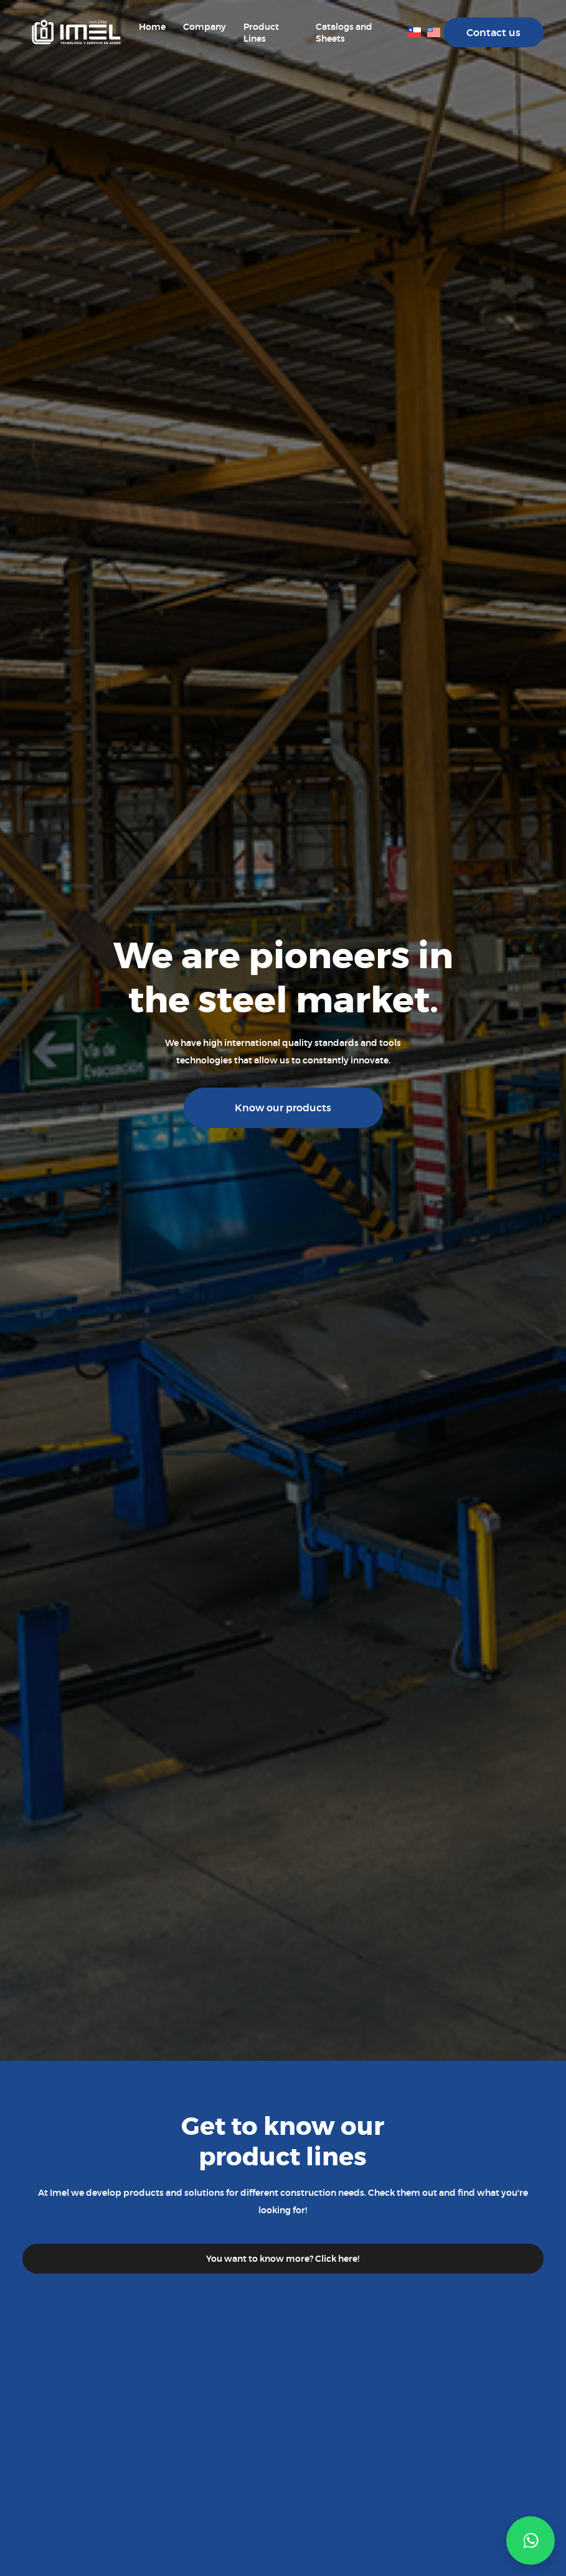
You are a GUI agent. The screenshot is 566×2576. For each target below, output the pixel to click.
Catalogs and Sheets (344, 32)
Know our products (283, 1108)
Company (204, 26)
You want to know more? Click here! (282, 2258)
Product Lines (261, 32)
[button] (530, 2540)
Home (152, 26)
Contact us (493, 33)
